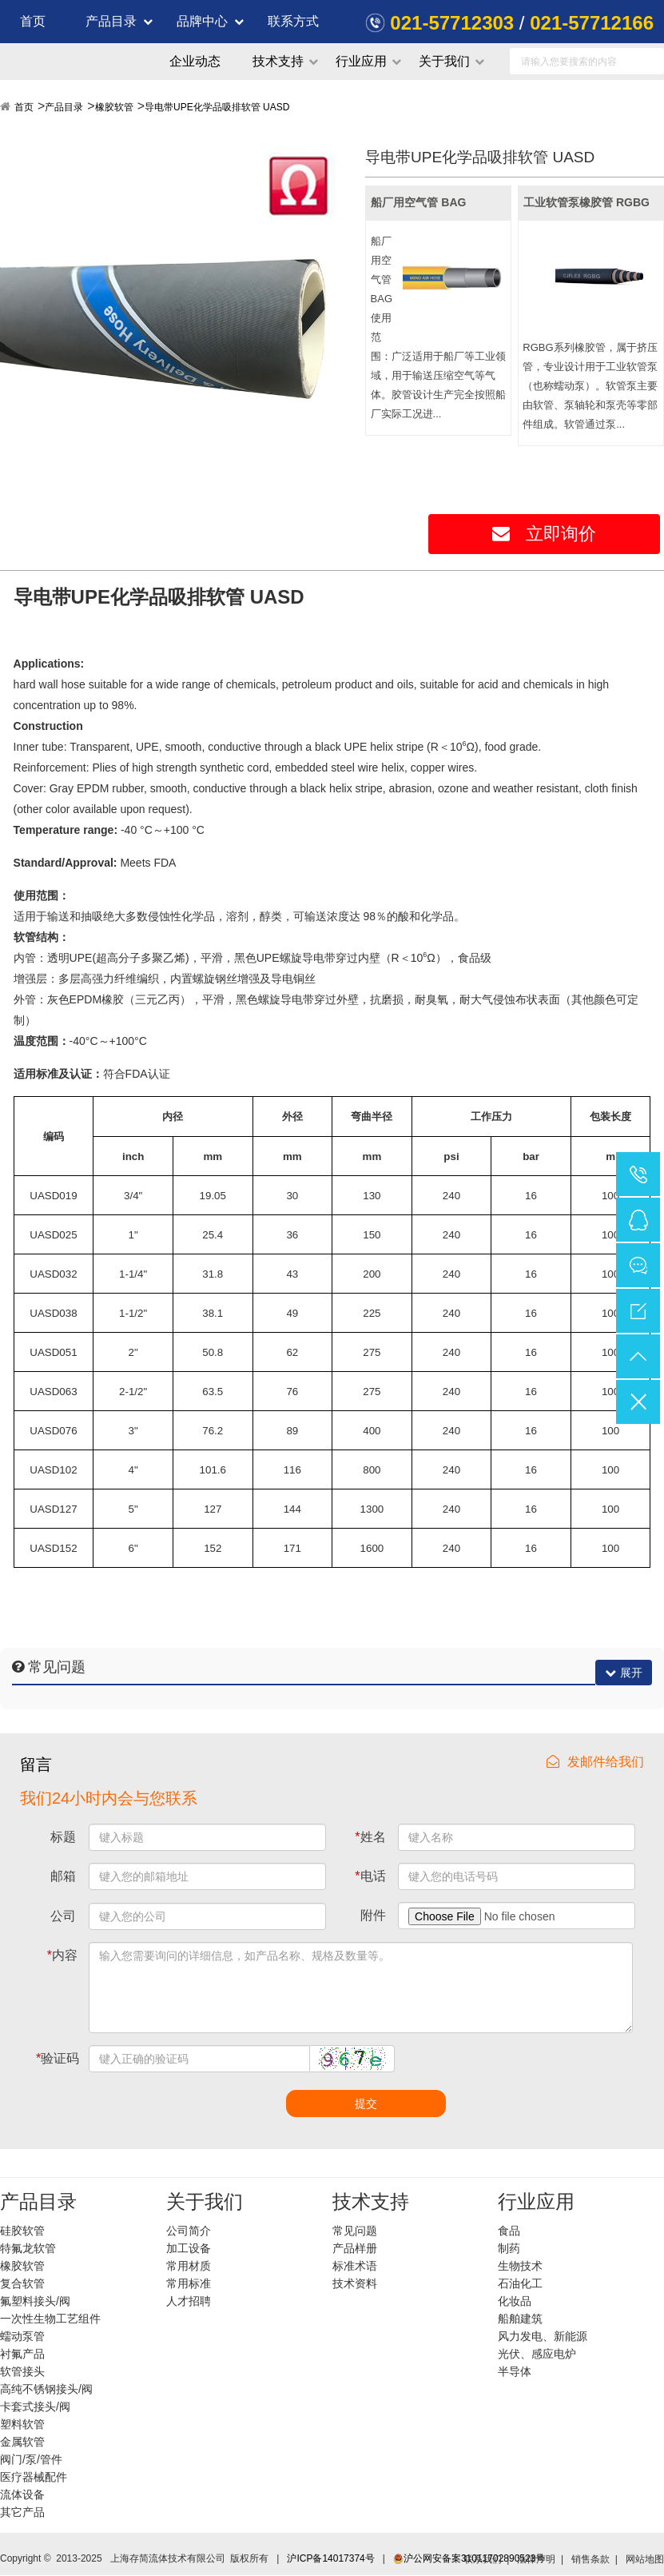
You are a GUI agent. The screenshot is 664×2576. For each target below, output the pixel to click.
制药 (509, 2248)
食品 (509, 2230)
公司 (63, 1916)
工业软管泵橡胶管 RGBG (586, 202)
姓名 (370, 1837)
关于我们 (444, 61)
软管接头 (22, 2371)
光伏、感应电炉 (537, 2353)
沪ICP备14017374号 (330, 2558)
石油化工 (520, 2283)
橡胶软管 (114, 107)
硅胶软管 (22, 2230)
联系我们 (482, 2559)
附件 (373, 1915)
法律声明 (536, 2559)
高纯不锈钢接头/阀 (46, 2389)
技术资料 (354, 2283)
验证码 (57, 2058)
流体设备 (22, 2494)
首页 (33, 21)
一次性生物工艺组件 (50, 2318)
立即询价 (544, 534)
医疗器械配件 (33, 2476)
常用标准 (188, 2283)
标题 (63, 1837)
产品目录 (111, 21)
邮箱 (63, 1876)
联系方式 (293, 21)
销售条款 (590, 2559)
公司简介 (188, 2230)
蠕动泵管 (22, 2336)
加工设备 (188, 2248)
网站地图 (645, 2559)
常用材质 (188, 2265)
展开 (623, 1672)
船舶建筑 (520, 2318)
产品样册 (354, 2248)
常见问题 (354, 2230)
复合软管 (22, 2283)
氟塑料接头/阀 (35, 2301)
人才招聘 (188, 2301)
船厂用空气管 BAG (418, 202)
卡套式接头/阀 (35, 2406)
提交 (366, 2103)
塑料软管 (22, 2424)
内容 (62, 1955)
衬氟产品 (22, 2353)
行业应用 (361, 61)
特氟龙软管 (28, 2248)
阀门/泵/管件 (31, 2459)
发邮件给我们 (595, 1762)
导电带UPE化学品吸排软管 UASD (217, 107)
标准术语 (354, 2265)
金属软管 (22, 2441)
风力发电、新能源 (542, 2336)
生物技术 (520, 2265)
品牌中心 (202, 21)
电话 (370, 1876)
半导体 (514, 2371)
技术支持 (278, 61)
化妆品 (514, 2301)
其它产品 (22, 2512)
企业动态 (195, 61)
